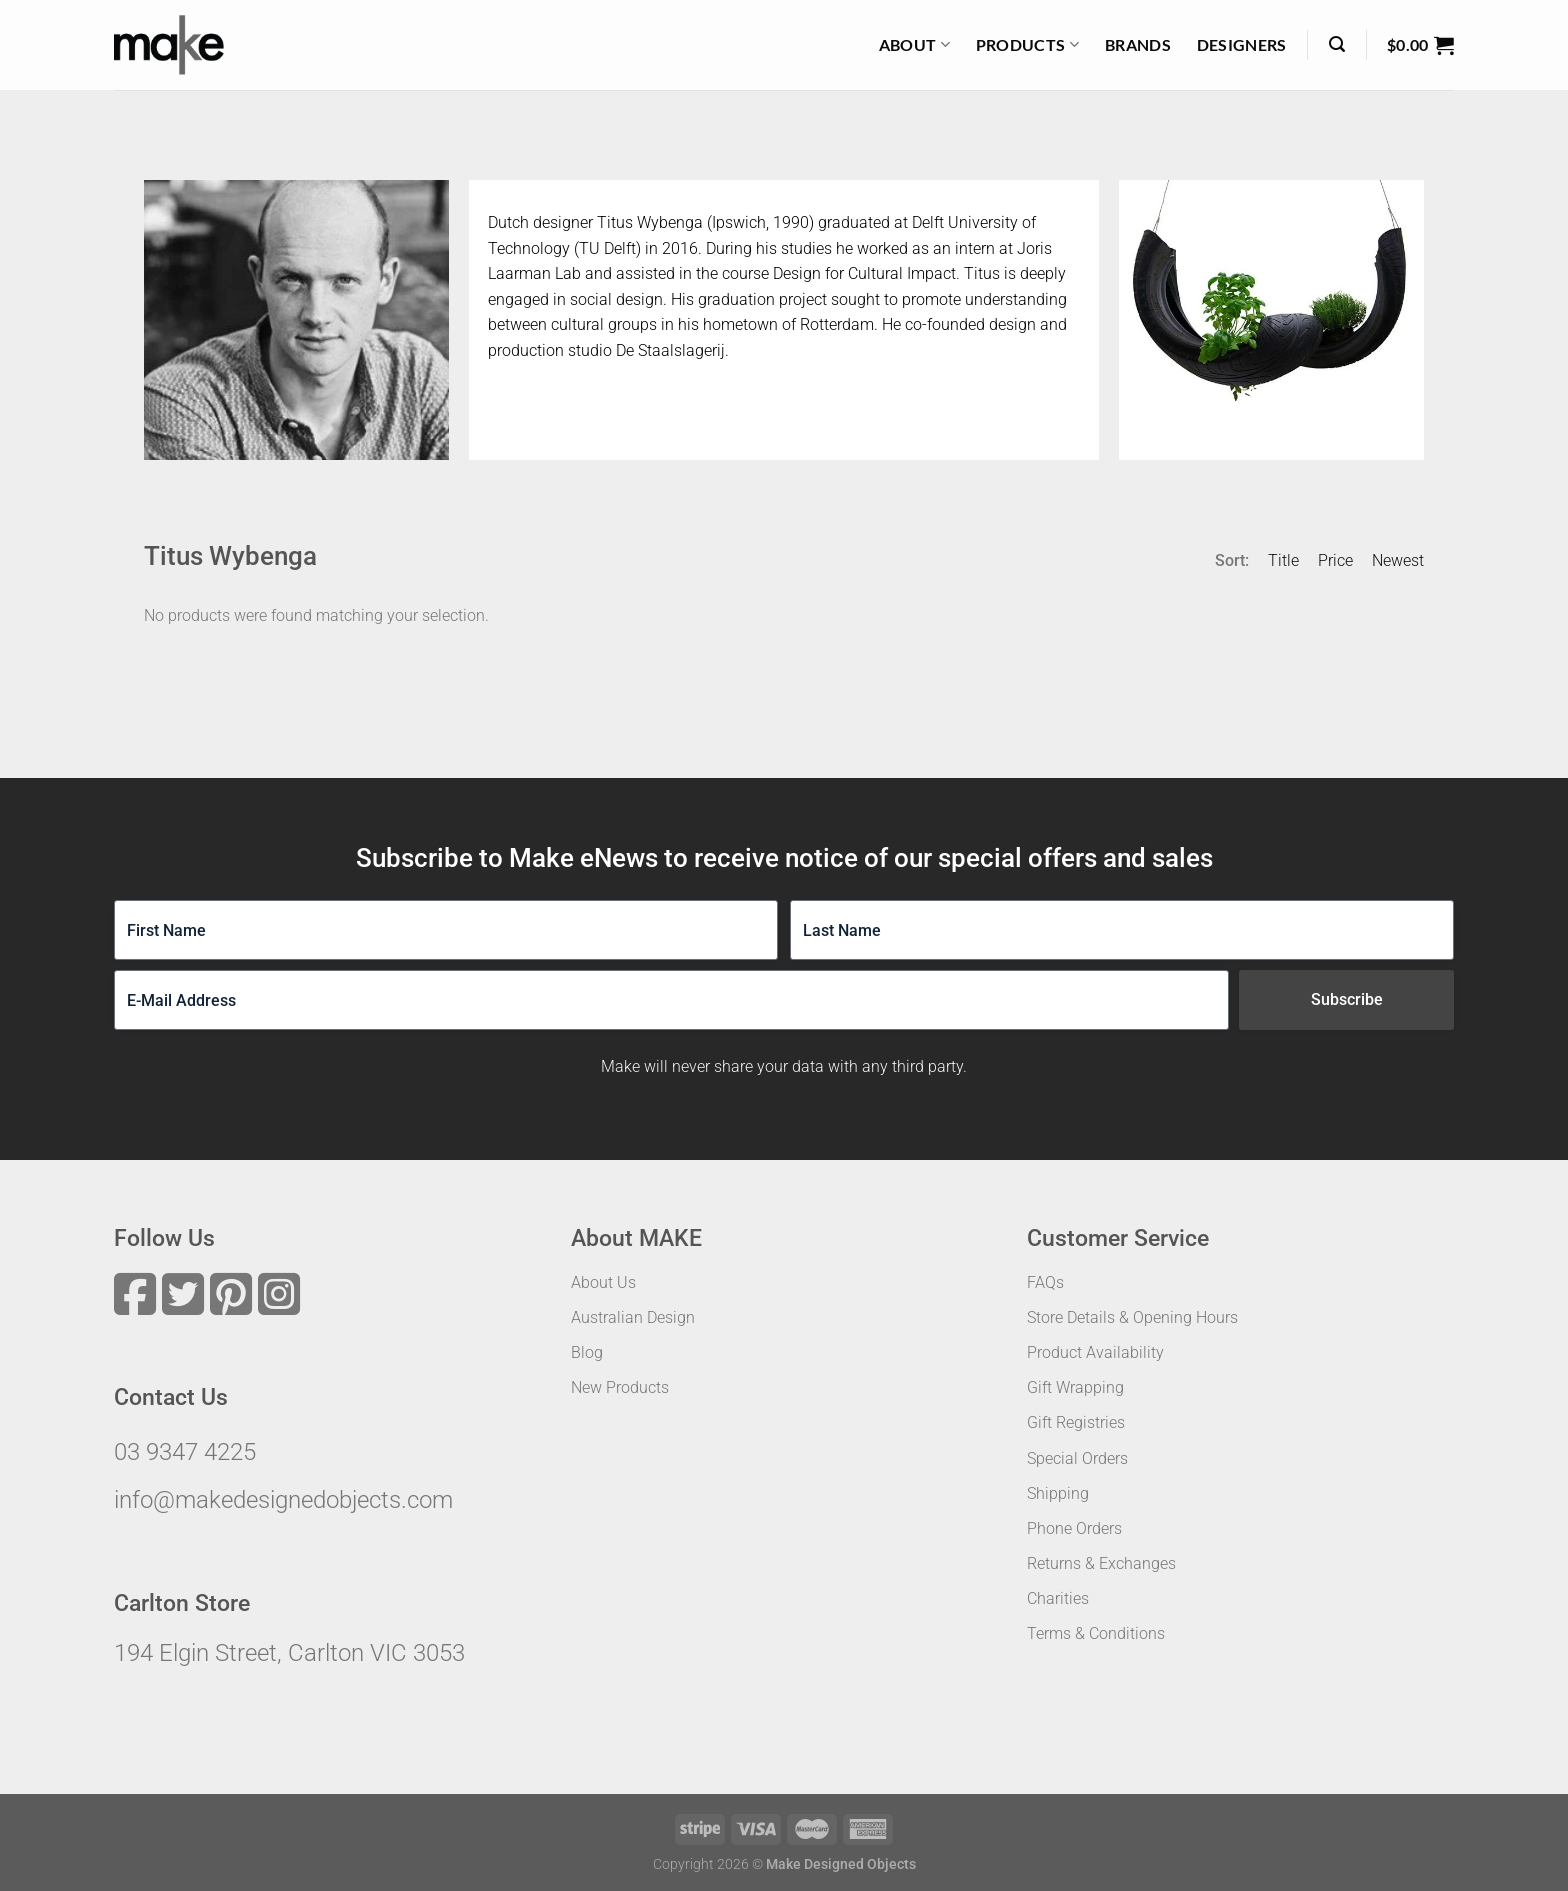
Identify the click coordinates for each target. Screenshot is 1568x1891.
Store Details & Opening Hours (1132, 1317)
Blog (587, 1352)
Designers (1242, 44)
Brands (1138, 44)
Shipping (1058, 1493)
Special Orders (1077, 1458)
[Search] (1337, 44)
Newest (1398, 560)
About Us (603, 1282)
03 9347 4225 (185, 1452)
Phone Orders (1074, 1528)
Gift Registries (1076, 1422)
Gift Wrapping (1075, 1387)
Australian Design (633, 1317)
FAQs (1045, 1282)
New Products (620, 1387)
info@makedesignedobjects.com (283, 1500)
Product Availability (1095, 1352)
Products (1027, 45)
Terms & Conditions (1096, 1633)
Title (1283, 560)
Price (1335, 560)
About (914, 45)
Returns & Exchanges (1101, 1563)
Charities (1058, 1598)
